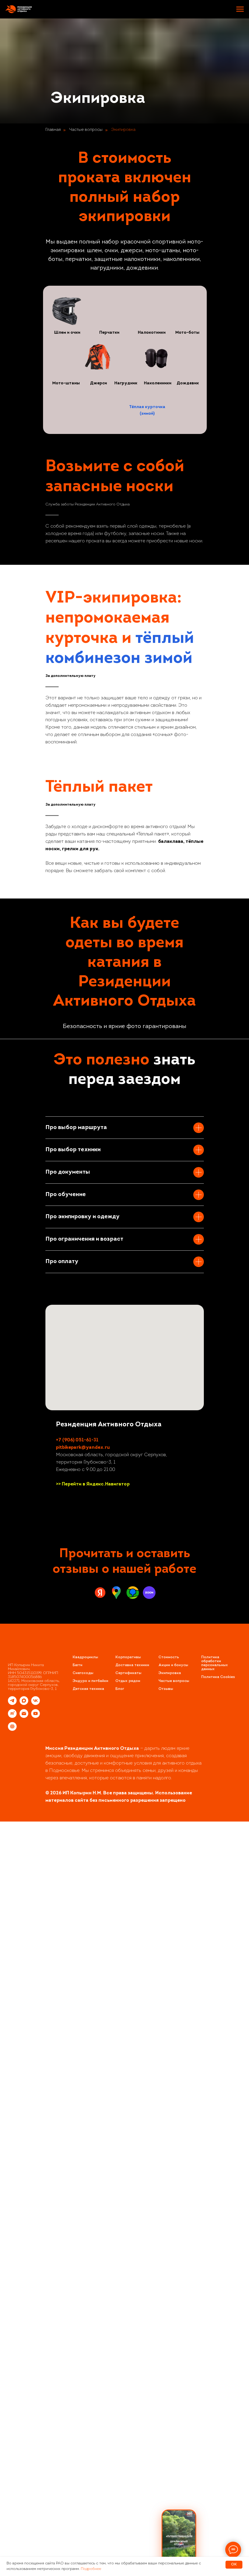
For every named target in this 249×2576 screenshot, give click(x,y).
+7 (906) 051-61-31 (77, 2184)
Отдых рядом (127, 2426)
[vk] (89, 2246)
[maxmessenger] (24, 2448)
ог (122, 2434)
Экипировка (123, 130)
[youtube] (98, 2246)
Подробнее (91, 2569)
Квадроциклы (85, 2402)
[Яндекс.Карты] (100, 2337)
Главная (53, 130)
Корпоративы (128, 2402)
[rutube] (12, 2461)
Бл (117, 2434)
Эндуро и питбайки (90, 2426)
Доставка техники (132, 2410)
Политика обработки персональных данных (214, 2408)
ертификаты (129, 2418)
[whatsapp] (79, 2246)
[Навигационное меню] (240, 9)
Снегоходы (83, 2418)
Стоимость (168, 2402)
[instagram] (60, 2246)
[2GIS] (132, 2337)
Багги (77, 2410)
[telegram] (70, 2246)
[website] (12, 2474)
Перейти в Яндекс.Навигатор (96, 2228)
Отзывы (165, 2434)
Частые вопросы (85, 130)
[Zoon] (149, 2337)
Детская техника (88, 2434)
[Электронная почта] (24, 2461)
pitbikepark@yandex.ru (83, 2192)
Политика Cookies (218, 2422)
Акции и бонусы (173, 2410)
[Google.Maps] (116, 2337)
